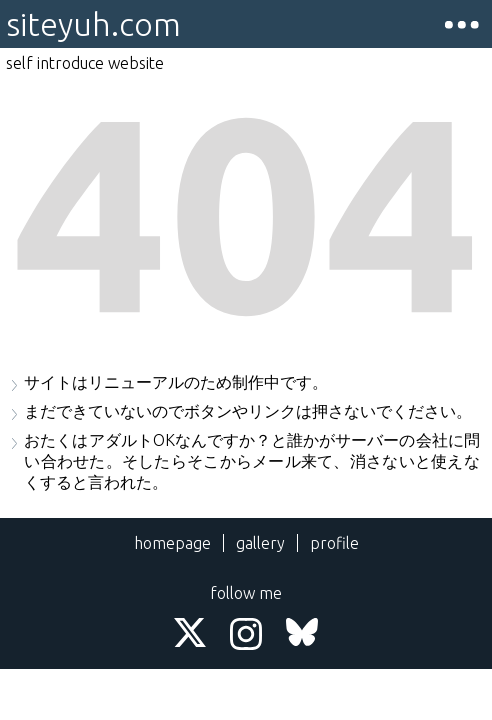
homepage (172, 543)
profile (334, 543)
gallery (260, 543)
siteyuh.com (93, 24)
